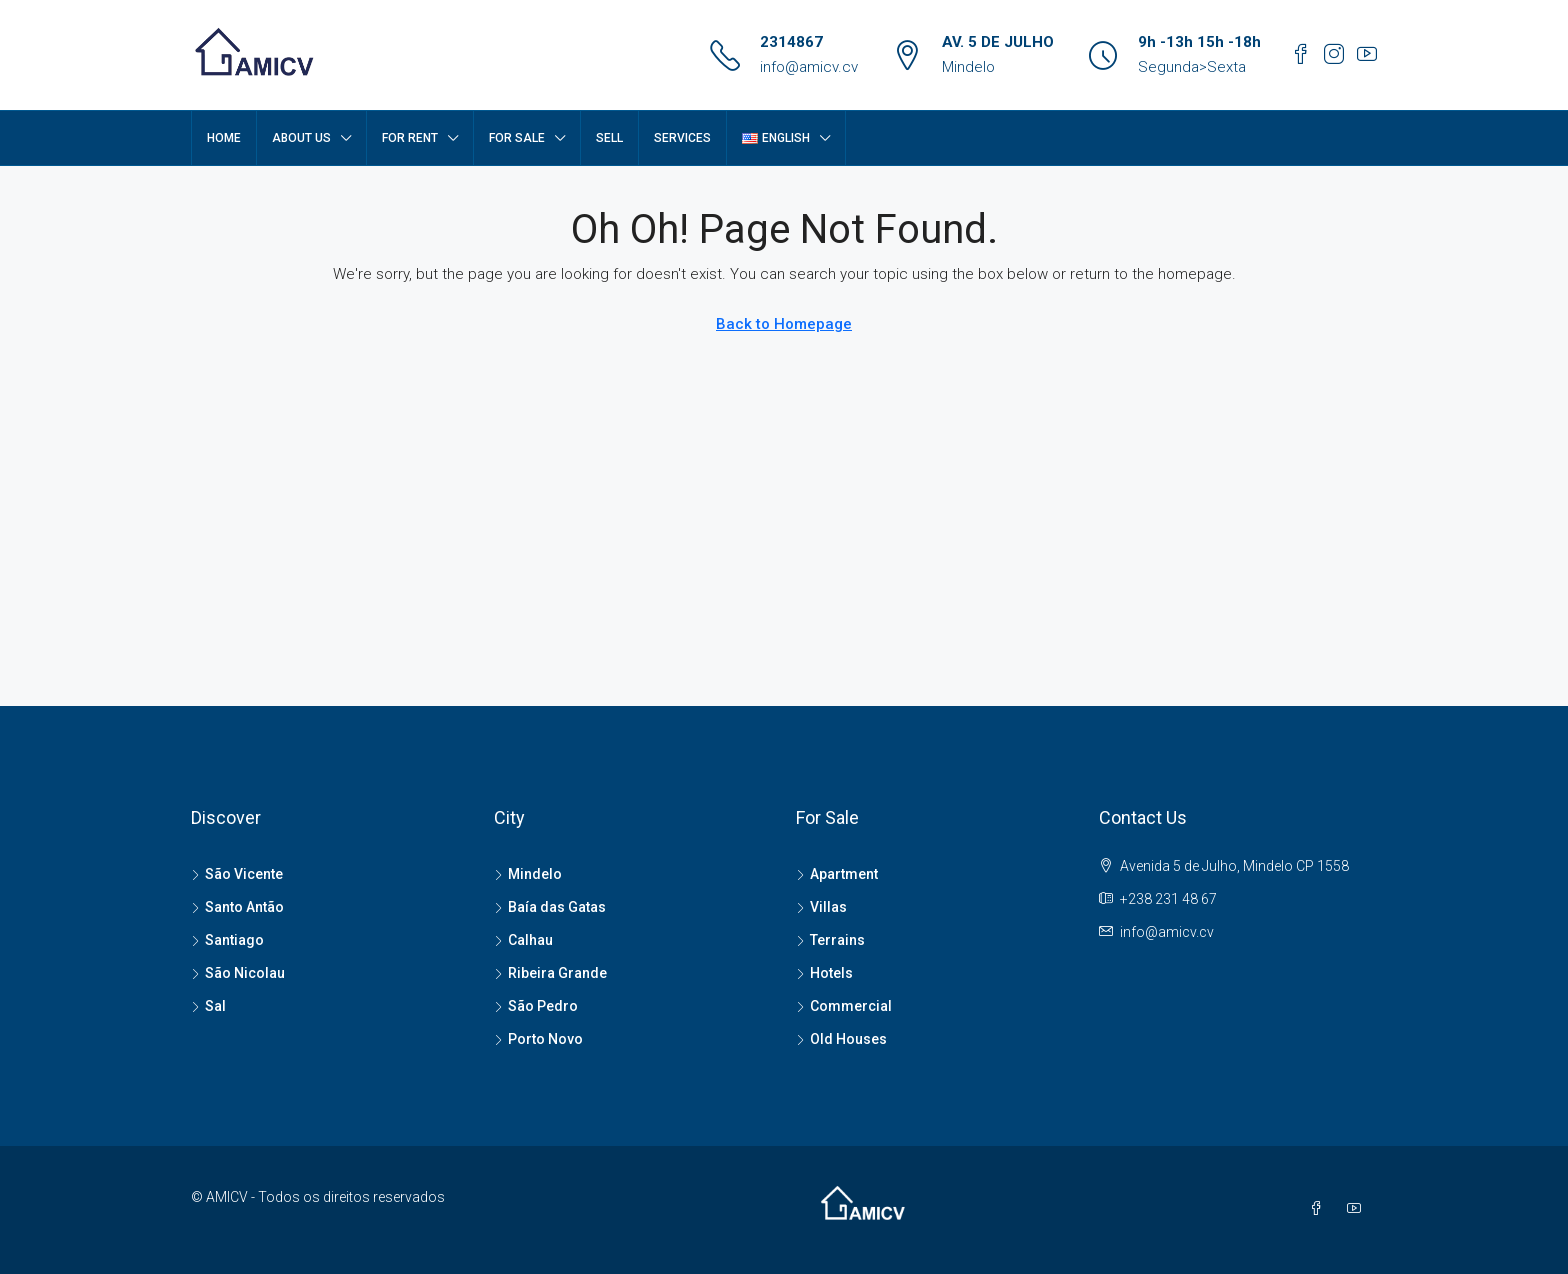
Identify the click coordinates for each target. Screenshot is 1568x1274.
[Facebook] (1320, 1209)
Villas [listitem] (821, 907)
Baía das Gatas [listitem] (550, 907)
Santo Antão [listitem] (237, 907)
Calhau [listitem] (523, 940)
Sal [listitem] (208, 1006)
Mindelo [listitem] (528, 874)
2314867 (791, 42)
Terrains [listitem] (830, 940)
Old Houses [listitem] (841, 1039)
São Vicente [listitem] (237, 874)
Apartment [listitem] (837, 874)
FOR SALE (517, 138)
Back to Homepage (784, 324)
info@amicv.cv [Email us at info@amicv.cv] (1167, 932)
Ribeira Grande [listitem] (550, 973)
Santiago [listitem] (227, 940)
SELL (609, 138)
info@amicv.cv (809, 67)
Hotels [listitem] (824, 973)
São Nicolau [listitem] (238, 973)
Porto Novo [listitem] (538, 1039)
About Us (301, 138)
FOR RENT (410, 138)
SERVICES (682, 138)
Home (224, 138)
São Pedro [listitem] (536, 1006)
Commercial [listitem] (844, 1006)
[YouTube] (1358, 1209)
